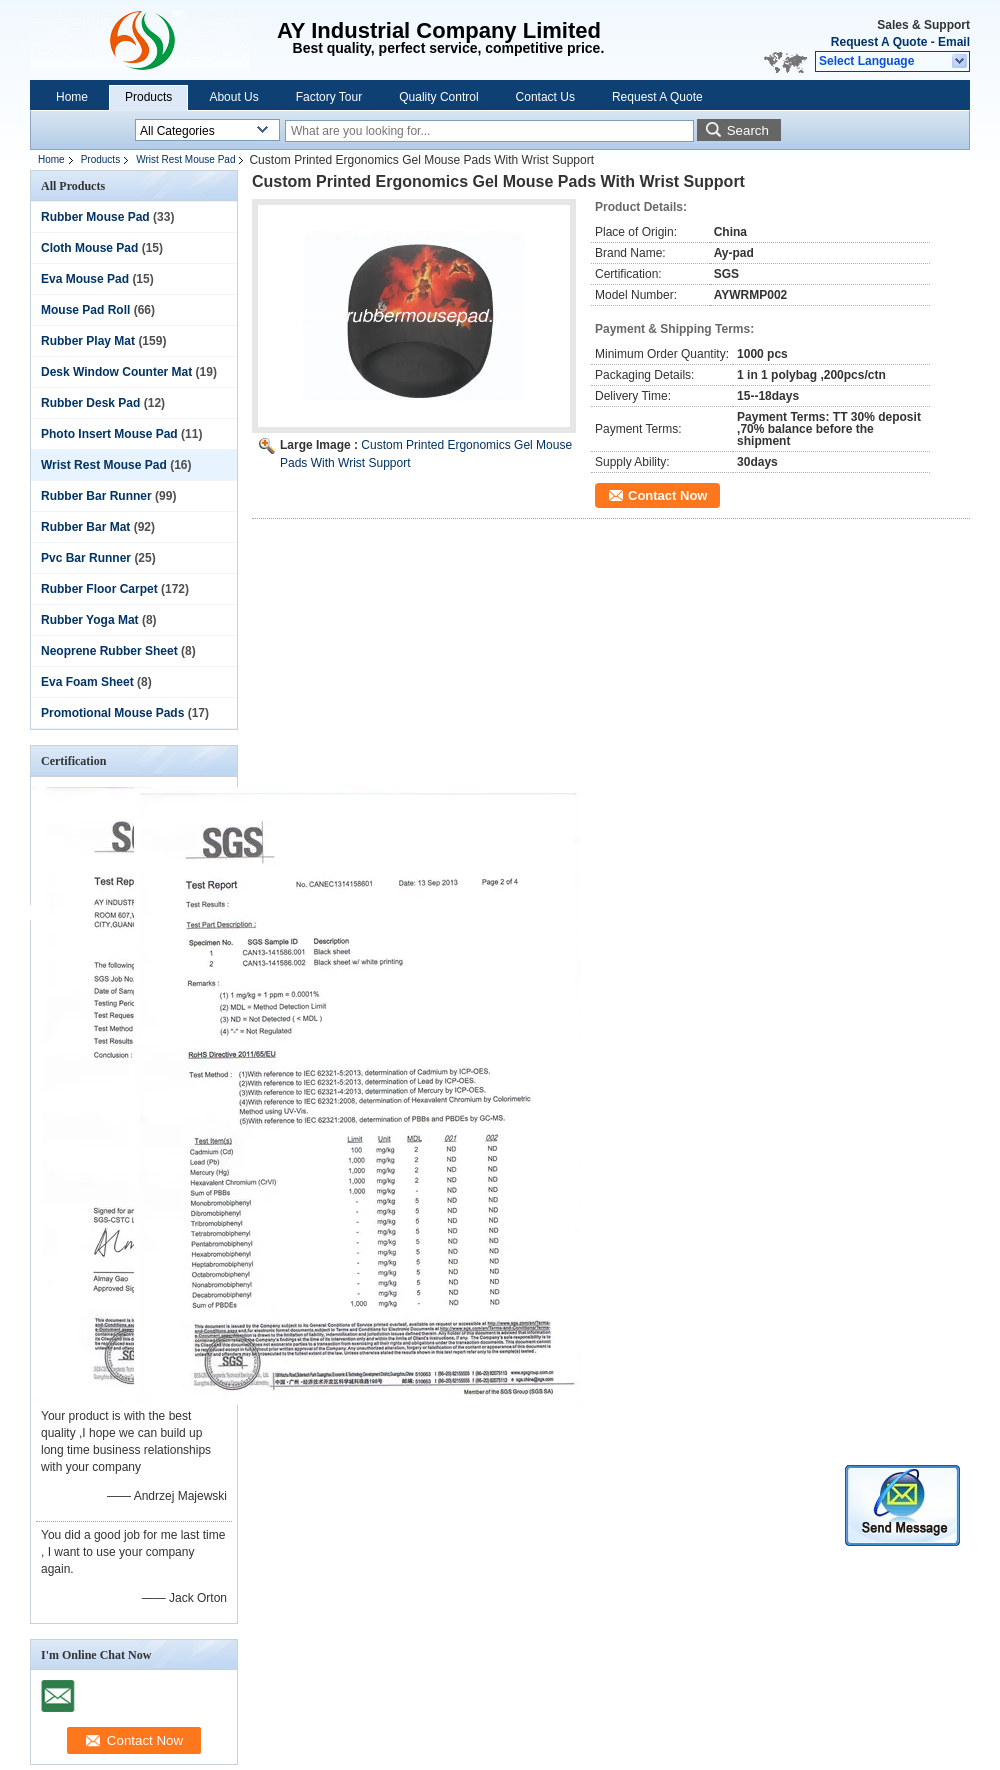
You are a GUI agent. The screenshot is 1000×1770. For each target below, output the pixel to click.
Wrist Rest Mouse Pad (185, 159)
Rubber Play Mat (88, 341)
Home (72, 97)
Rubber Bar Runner (96, 496)
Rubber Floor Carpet (99, 589)
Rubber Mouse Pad (95, 217)
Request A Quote (879, 42)
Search (748, 130)
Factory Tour (329, 97)
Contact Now (667, 495)
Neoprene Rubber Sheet (109, 651)
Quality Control (438, 97)
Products (148, 97)
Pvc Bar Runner (86, 558)
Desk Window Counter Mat (116, 372)
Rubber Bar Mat (85, 527)
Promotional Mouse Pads (112, 713)
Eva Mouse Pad (85, 279)
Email (954, 42)
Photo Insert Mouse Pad (109, 434)
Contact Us (545, 97)
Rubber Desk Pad (90, 403)
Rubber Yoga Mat (90, 620)
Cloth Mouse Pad (89, 248)
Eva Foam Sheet (87, 682)
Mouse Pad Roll (85, 310)
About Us (233, 97)
